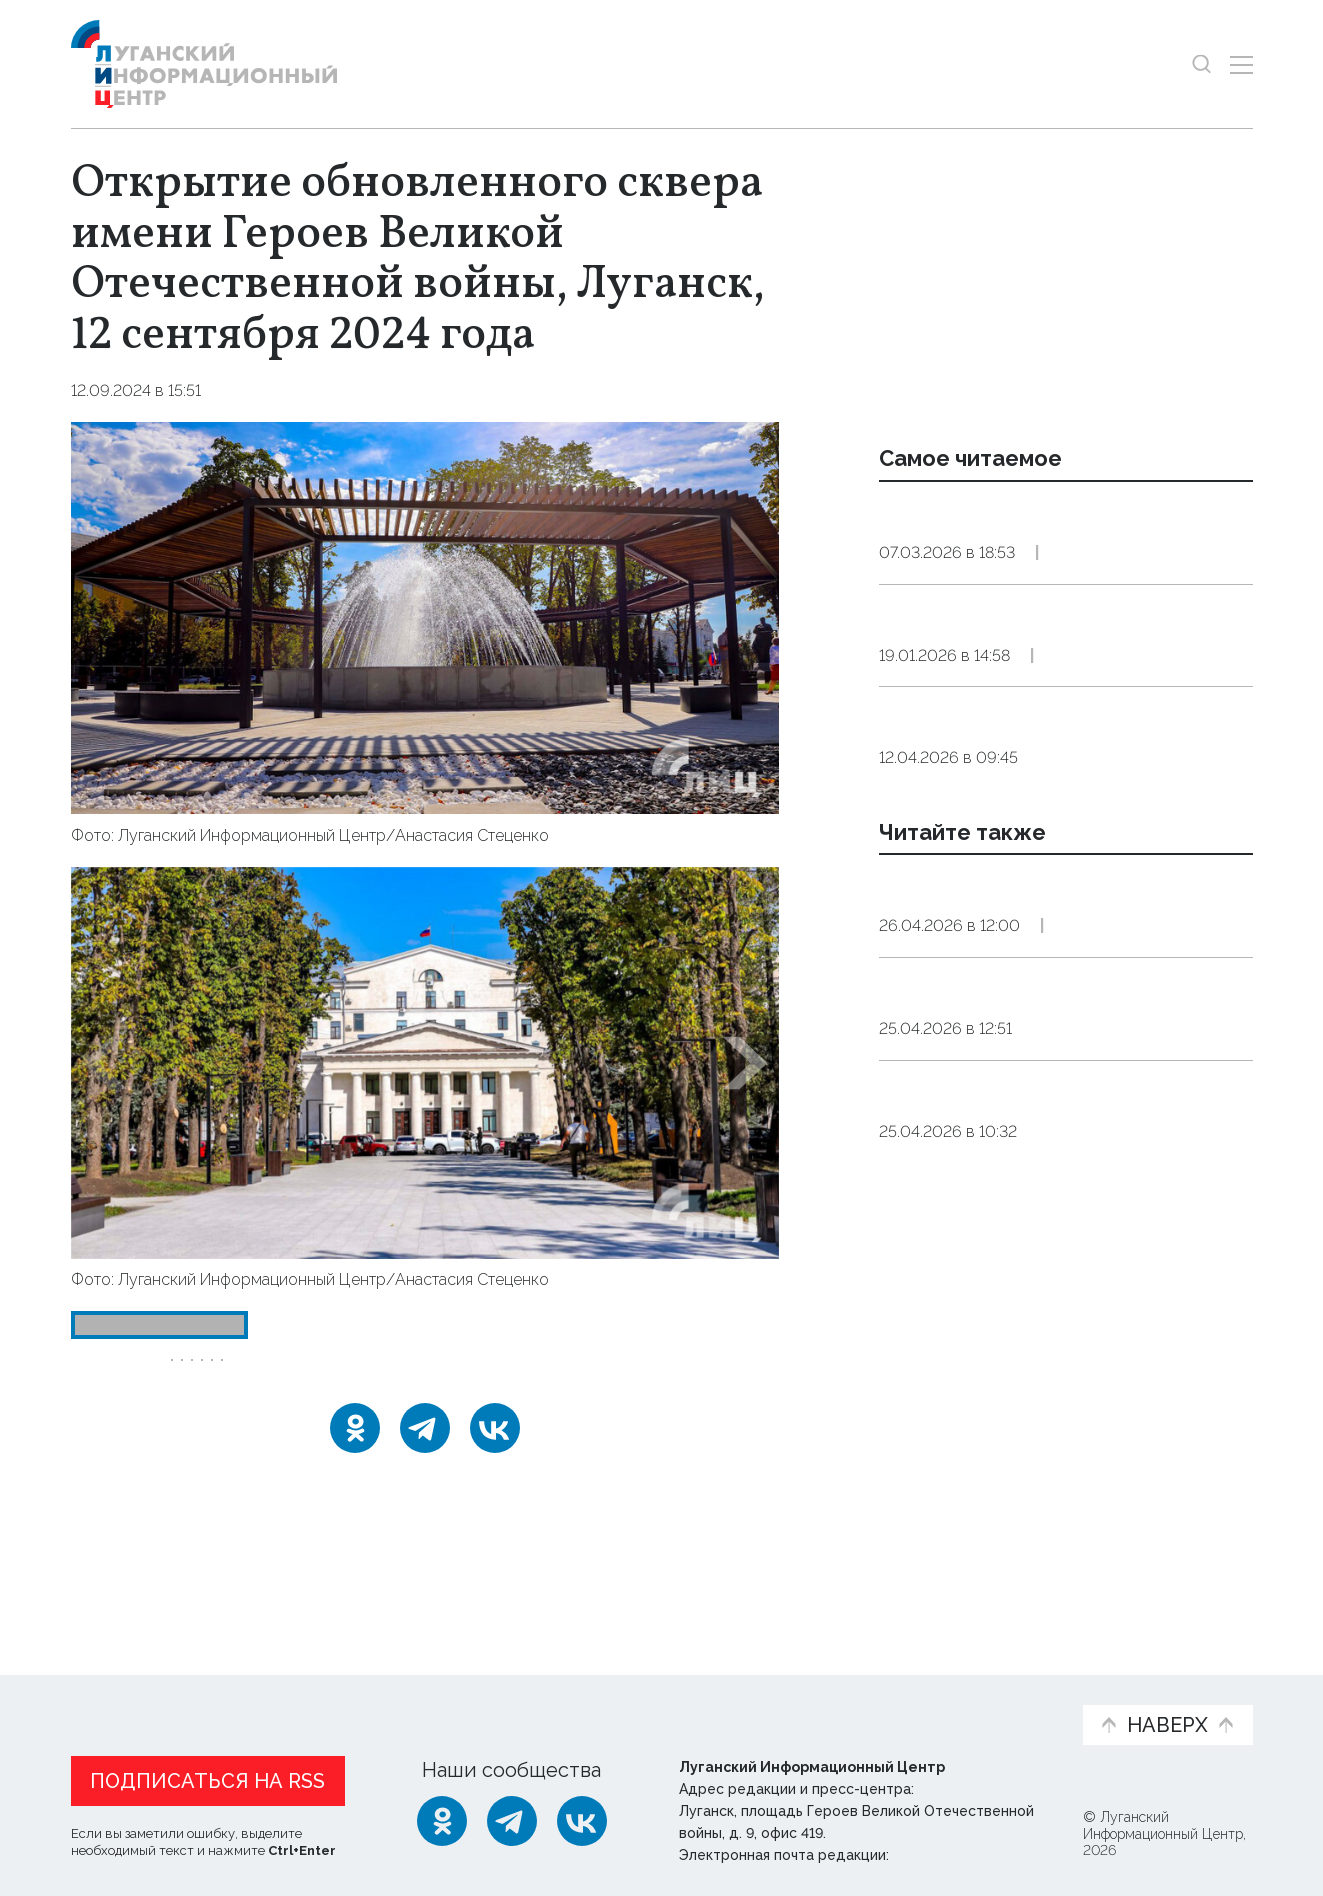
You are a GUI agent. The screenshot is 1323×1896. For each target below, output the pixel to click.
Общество (1074, 604)
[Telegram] (425, 1492)
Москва (428, 1373)
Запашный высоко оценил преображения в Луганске (1011, 1084)
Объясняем (1005, 1689)
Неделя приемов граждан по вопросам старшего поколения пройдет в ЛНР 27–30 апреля (1035, 1380)
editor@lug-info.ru (961, 1851)
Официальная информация (317, 1700)
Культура (1073, 1134)
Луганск (340, 1373)
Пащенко (520, 1373)
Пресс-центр (852, 1700)
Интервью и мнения (549, 1700)
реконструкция (641, 1373)
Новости (106, 1689)
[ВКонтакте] (495, 1492)
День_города (231, 1373)
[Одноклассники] (355, 1492)
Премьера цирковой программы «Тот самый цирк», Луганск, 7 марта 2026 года (1064, 541)
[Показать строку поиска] (1201, 64)
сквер (203, 1410)
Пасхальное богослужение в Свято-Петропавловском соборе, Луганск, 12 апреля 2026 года (1060, 876)
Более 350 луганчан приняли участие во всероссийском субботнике (1023, 1225)
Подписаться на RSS (207, 1777)
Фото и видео (713, 1700)
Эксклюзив (1178, 604)
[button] (105, 1063)
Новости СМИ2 (130, 1568)
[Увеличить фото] (425, 616)
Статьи (201, 1689)
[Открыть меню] (1241, 64)
